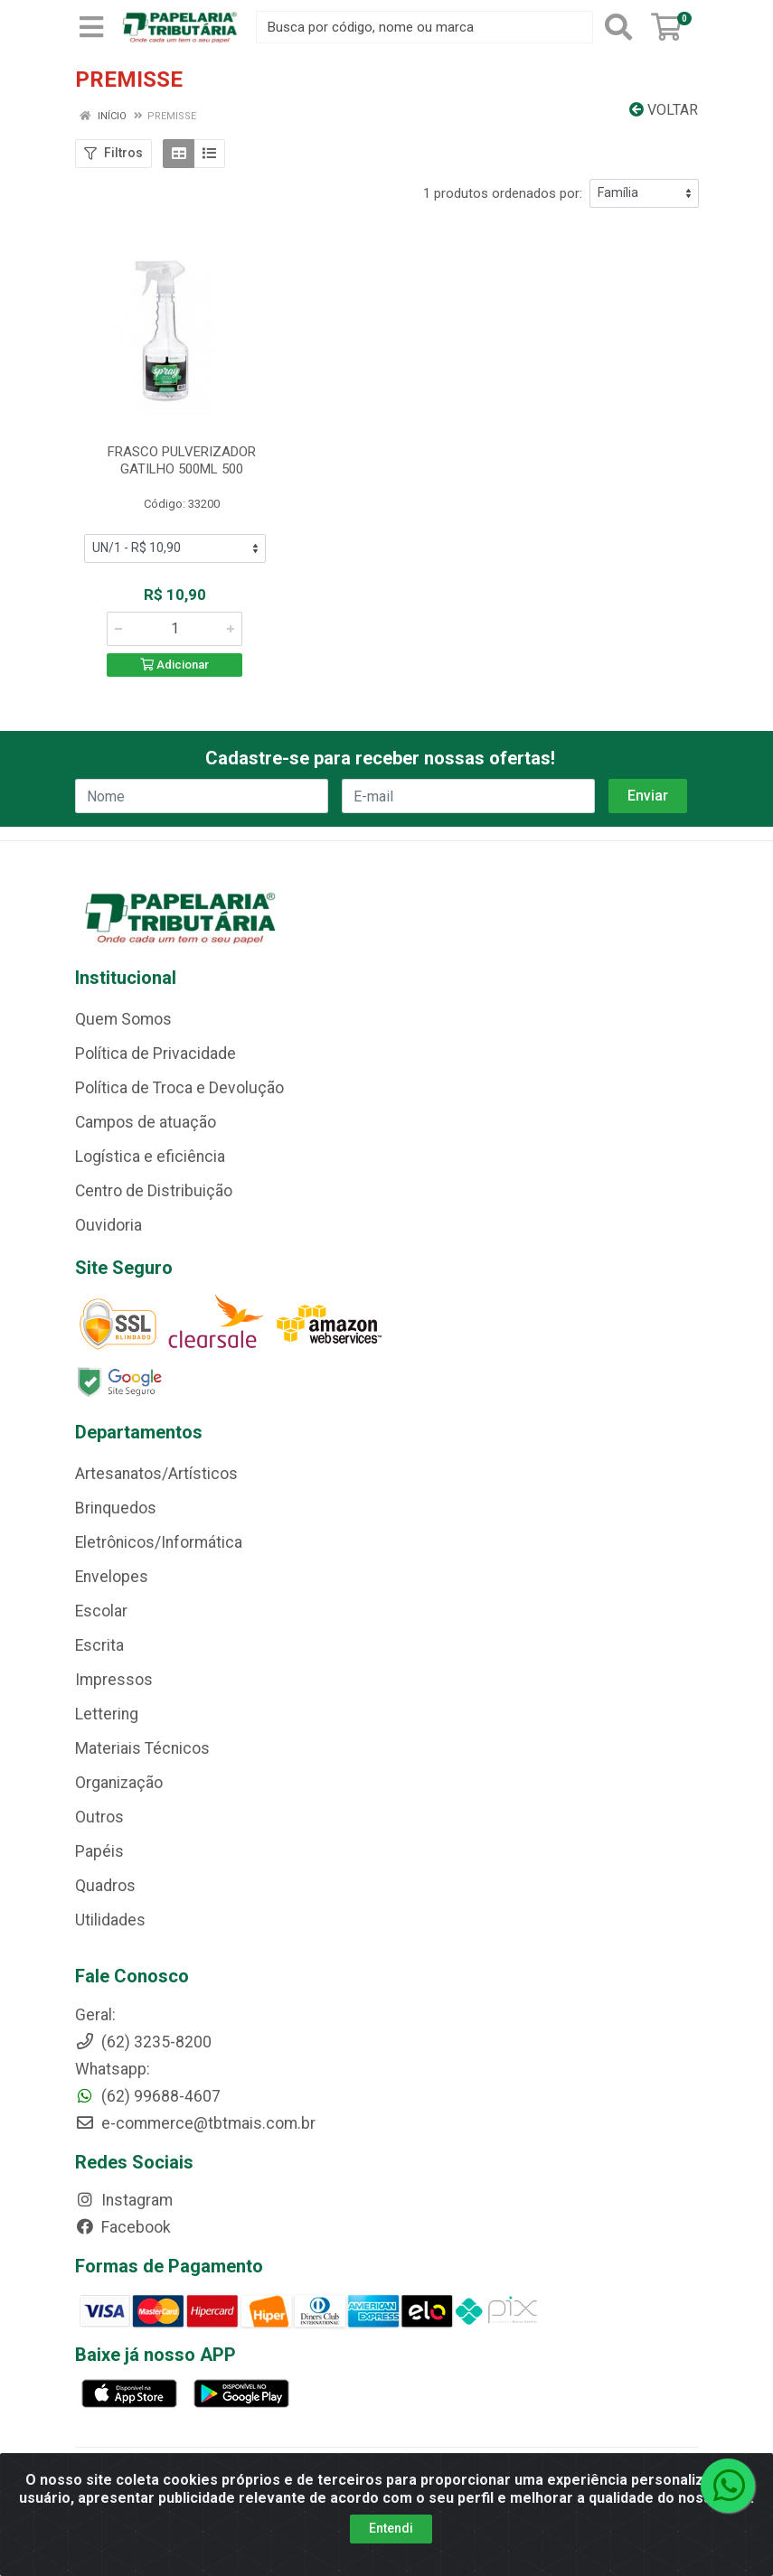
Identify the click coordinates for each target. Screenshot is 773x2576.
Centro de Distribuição (153, 1191)
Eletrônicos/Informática (158, 1542)
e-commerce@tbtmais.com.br (195, 2123)
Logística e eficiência (150, 1156)
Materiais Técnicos (142, 1748)
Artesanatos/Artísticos (156, 1474)
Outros (99, 1817)
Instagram (124, 2200)
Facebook (123, 2227)
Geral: (95, 2015)
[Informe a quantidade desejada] (174, 629)
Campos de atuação (145, 1122)
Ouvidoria (108, 1225)
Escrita (99, 1645)
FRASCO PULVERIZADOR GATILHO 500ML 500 (182, 460)
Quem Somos (123, 1019)
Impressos (114, 1680)
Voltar (663, 109)
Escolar (101, 1611)
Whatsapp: (112, 2069)
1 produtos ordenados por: (502, 193)
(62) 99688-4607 (148, 2096)
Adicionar (174, 664)
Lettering (106, 1714)
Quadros (105, 1886)
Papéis (99, 1851)
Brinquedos (115, 1508)
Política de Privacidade (155, 1053)
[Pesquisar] (618, 27)
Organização (119, 1783)
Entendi (391, 2528)
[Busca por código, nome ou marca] (424, 27)
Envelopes (111, 1577)
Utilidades (110, 1920)
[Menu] (91, 27)
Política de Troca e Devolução (179, 1088)
